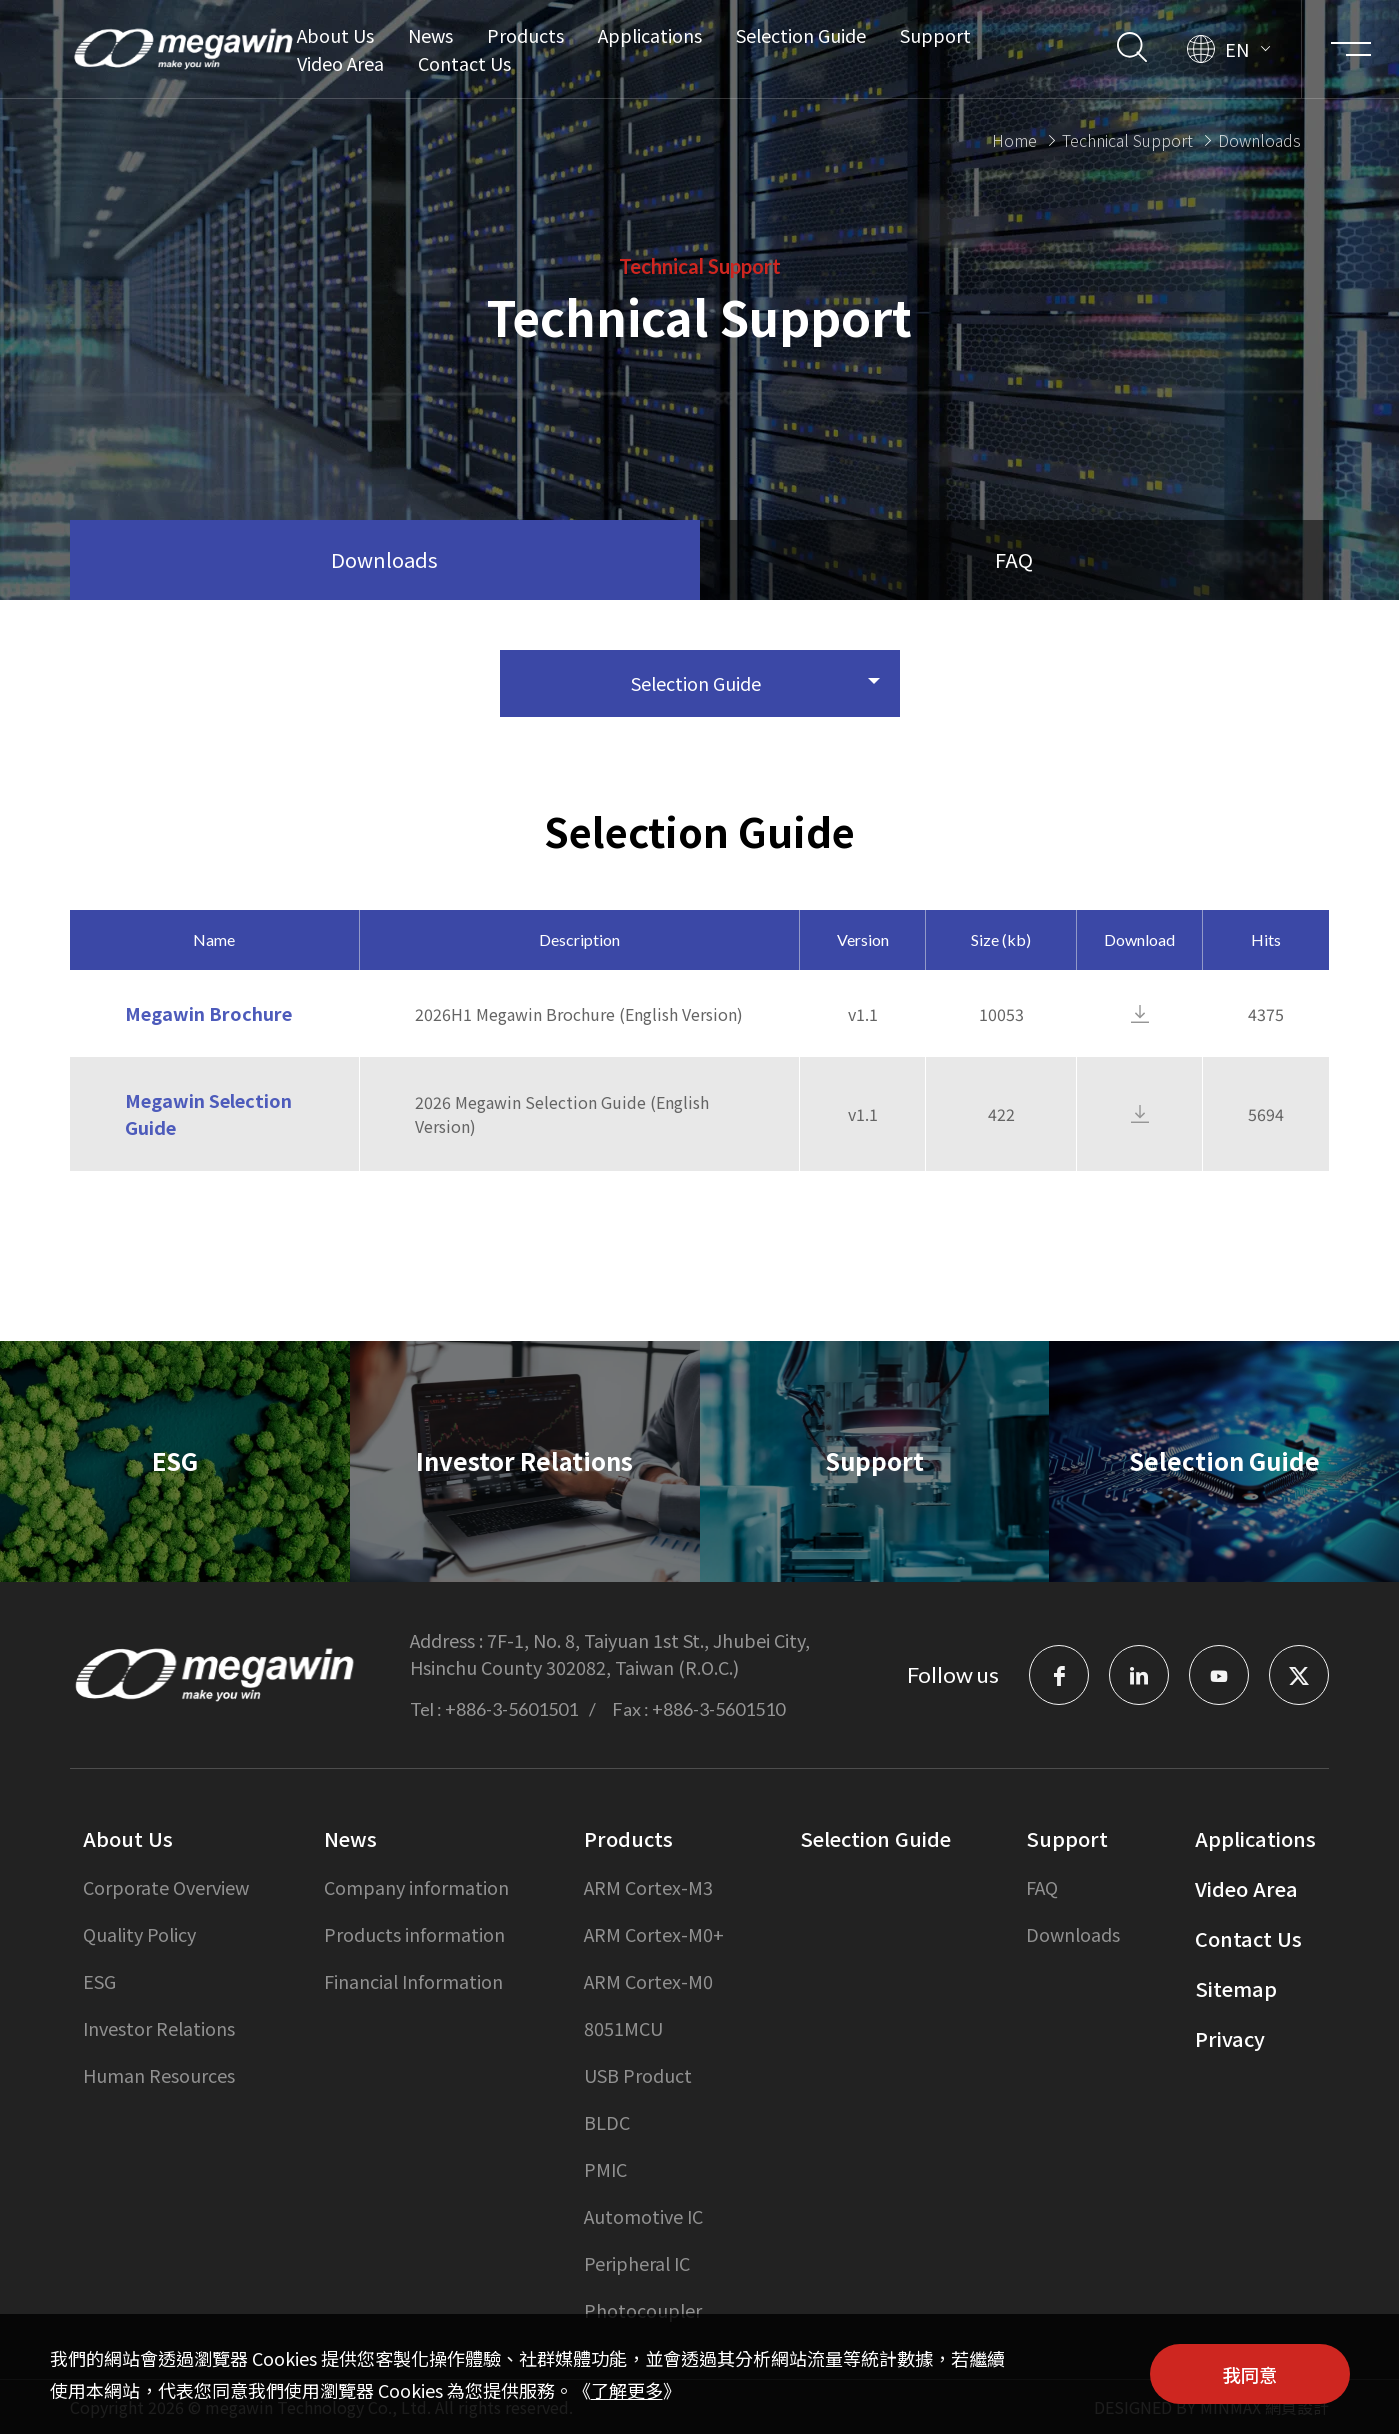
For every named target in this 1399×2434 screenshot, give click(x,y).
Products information (414, 1934)
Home (1014, 137)
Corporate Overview (166, 1887)
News (430, 35)
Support (935, 35)
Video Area (340, 63)
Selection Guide (801, 35)
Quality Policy (139, 1934)
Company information (416, 1887)
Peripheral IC (637, 2263)
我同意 (1250, 2374)
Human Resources (159, 2075)
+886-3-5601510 (718, 1709)
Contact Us (464, 63)
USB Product (638, 2075)
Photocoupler (643, 2310)
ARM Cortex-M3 (648, 1887)
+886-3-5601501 (511, 1709)
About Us (335, 35)
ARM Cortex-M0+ (654, 1934)
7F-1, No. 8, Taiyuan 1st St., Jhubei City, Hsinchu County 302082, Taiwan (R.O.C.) (610, 1653)
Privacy (1230, 2038)
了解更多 (627, 2390)
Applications (650, 35)
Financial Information (413, 1981)
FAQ (1042, 1887)
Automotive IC (643, 2216)
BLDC (607, 2122)
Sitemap (1236, 1988)
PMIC (605, 2169)
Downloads (1073, 1934)
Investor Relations (159, 2028)
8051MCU (623, 2028)
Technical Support (1127, 137)
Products (525, 35)
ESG (99, 1981)
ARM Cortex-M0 (648, 1981)
